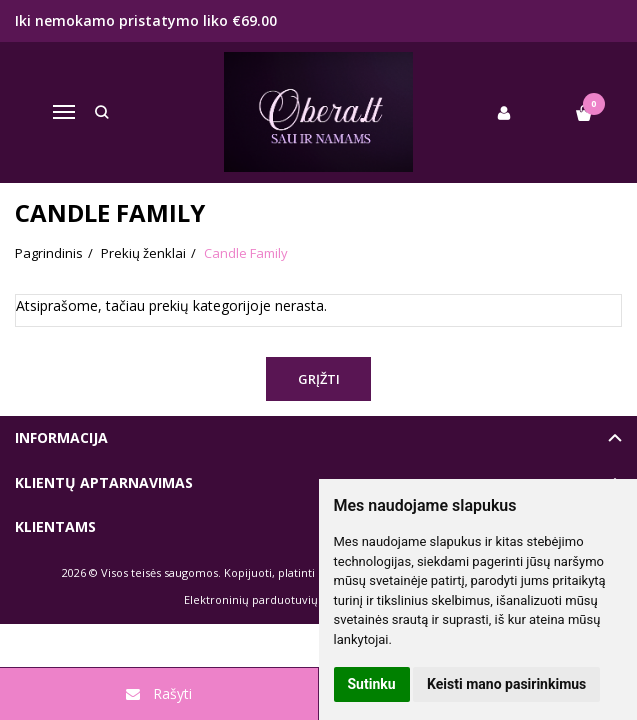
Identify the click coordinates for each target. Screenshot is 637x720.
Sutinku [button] (372, 684)
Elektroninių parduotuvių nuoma (271, 599)
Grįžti (319, 379)
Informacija (61, 437)
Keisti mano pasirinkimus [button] (506, 684)
